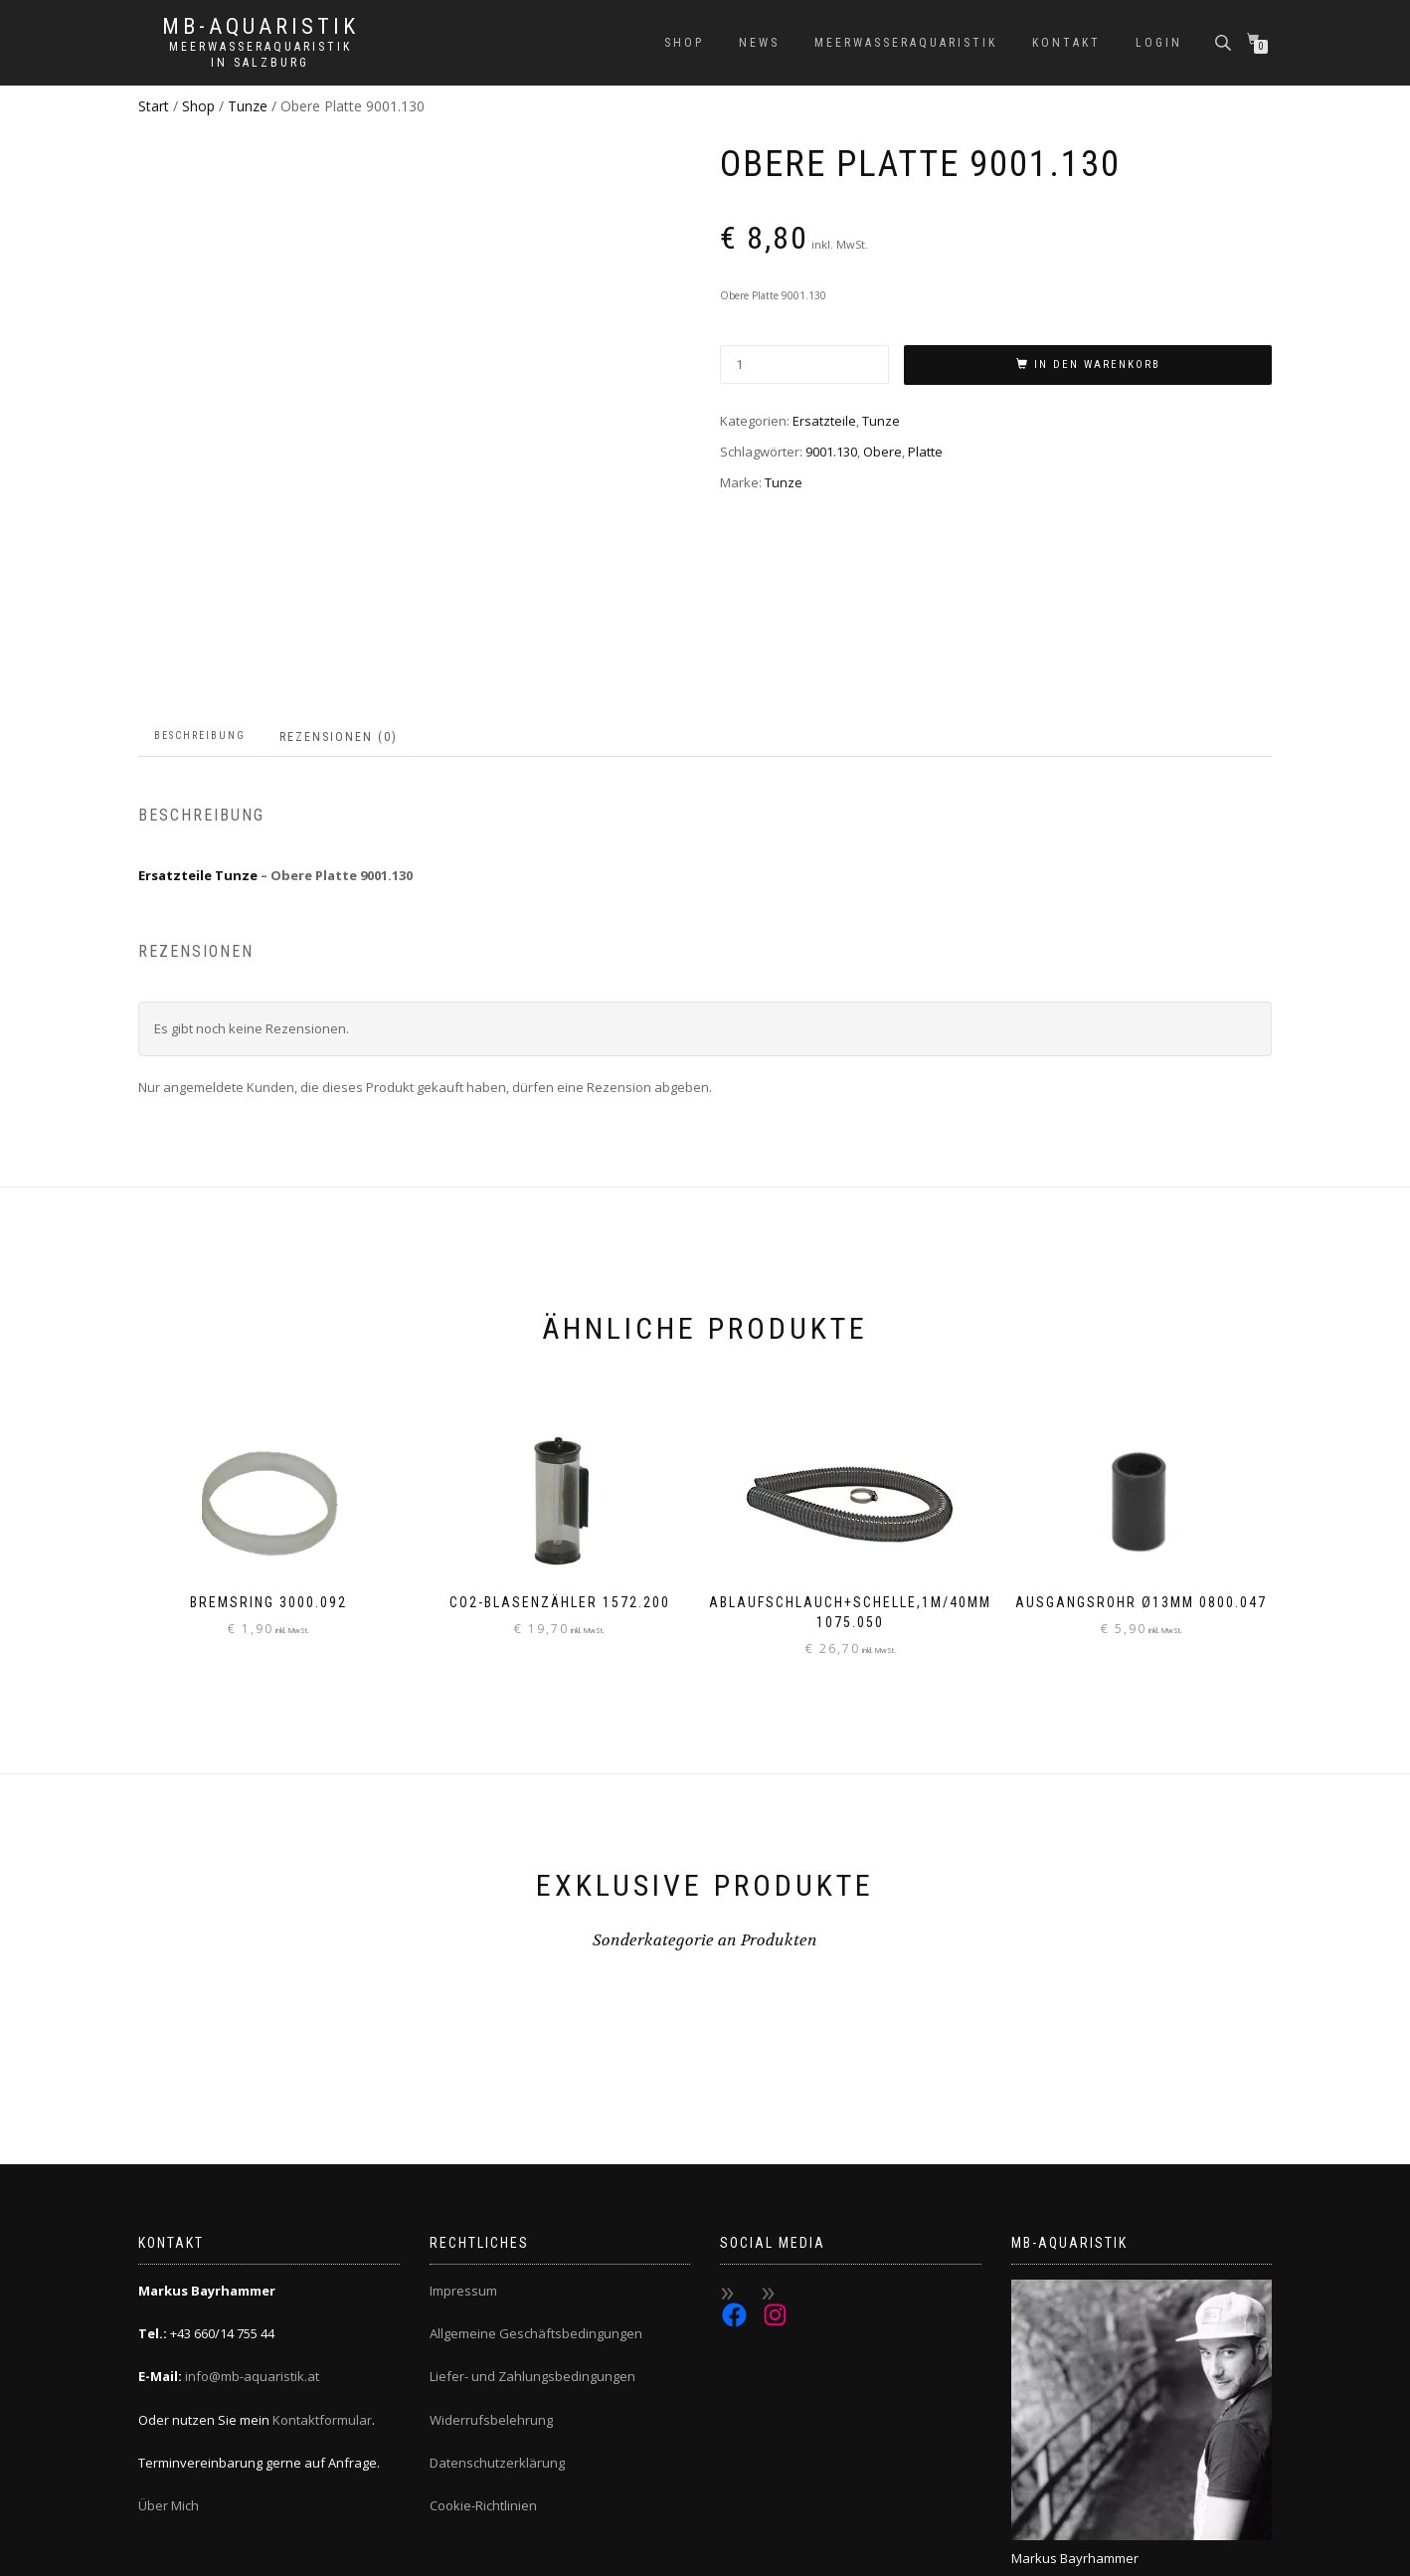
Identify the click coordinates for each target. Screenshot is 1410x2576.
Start (153, 105)
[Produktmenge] (804, 364)
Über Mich (168, 2368)
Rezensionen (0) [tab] (338, 599)
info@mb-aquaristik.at (252, 2239)
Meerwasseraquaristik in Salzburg (260, 55)
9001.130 (831, 451)
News (759, 43)
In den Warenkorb (1097, 364)
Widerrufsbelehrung (491, 2282)
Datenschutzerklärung (497, 2325)
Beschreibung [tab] (200, 597)
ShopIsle (161, 2550)
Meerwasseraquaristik (905, 43)
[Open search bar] (1225, 41)
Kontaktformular (322, 2282)
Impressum (463, 2152)
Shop (684, 43)
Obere (882, 451)
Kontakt (1066, 43)
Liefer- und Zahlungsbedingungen (532, 2239)
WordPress (271, 2550)
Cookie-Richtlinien (483, 2368)
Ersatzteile (824, 421)
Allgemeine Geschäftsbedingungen (536, 2196)
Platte (925, 451)
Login (1159, 43)
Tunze (247, 105)
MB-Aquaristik (260, 27)
